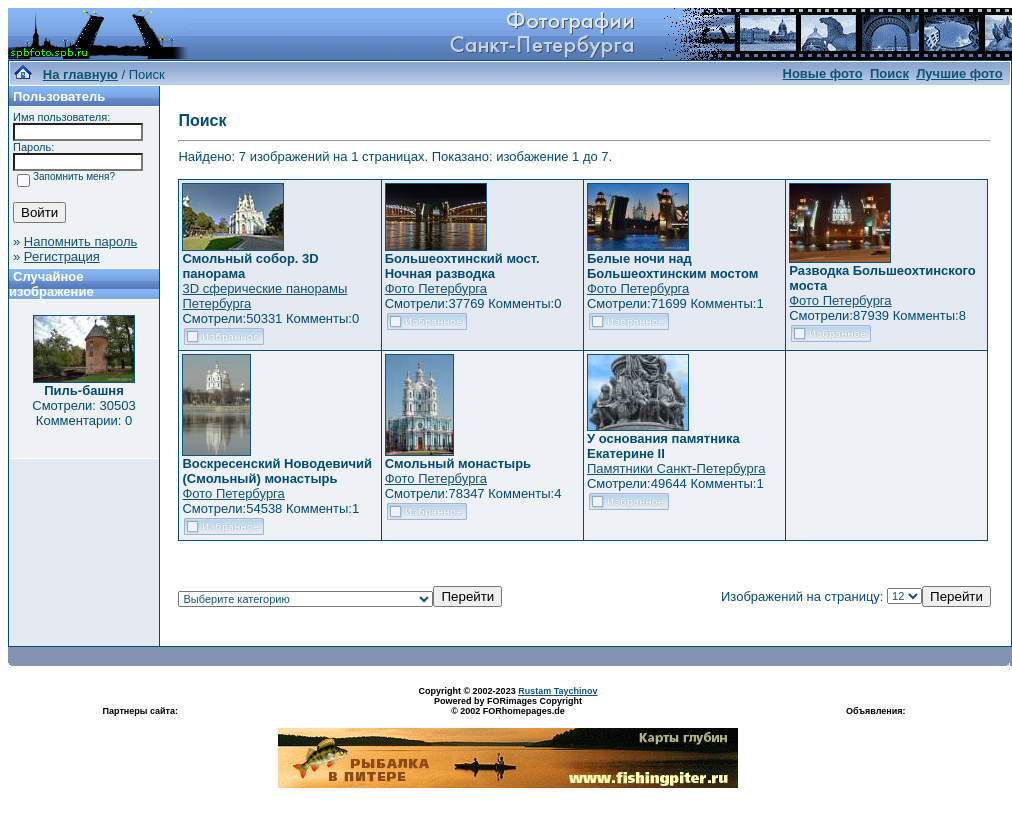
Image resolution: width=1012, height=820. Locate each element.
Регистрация (62, 256)
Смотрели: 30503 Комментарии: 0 (83, 413)
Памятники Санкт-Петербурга (676, 468)
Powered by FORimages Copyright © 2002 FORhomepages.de (508, 706)
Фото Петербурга (436, 288)
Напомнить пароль (80, 241)
